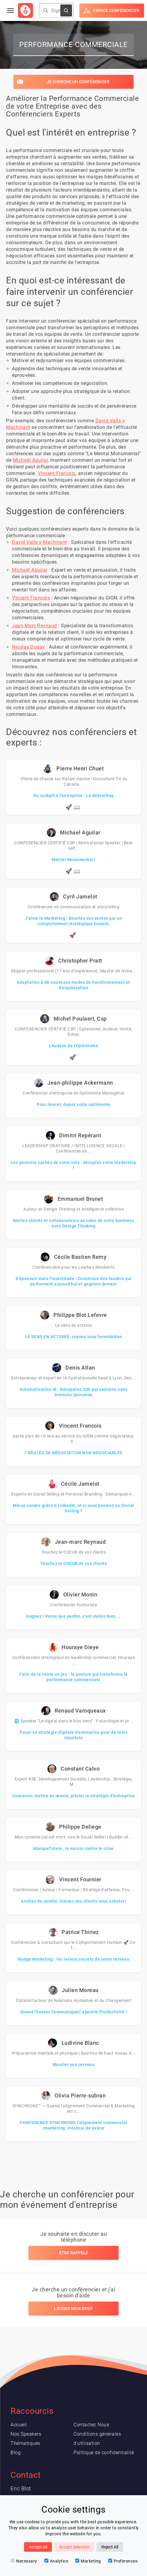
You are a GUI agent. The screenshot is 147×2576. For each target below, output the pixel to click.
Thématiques (25, 2443)
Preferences (123, 2561)
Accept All (38, 2547)
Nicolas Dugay (28, 647)
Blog (15, 2452)
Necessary (24, 2561)
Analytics (56, 2561)
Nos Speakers (25, 2434)
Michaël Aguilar (30, 460)
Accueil (18, 2425)
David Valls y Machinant (39, 542)
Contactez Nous (91, 2425)
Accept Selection (74, 2547)
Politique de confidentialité (104, 2452)
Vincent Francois (57, 473)
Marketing (88, 2561)
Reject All (109, 2547)
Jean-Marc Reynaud (34, 626)
